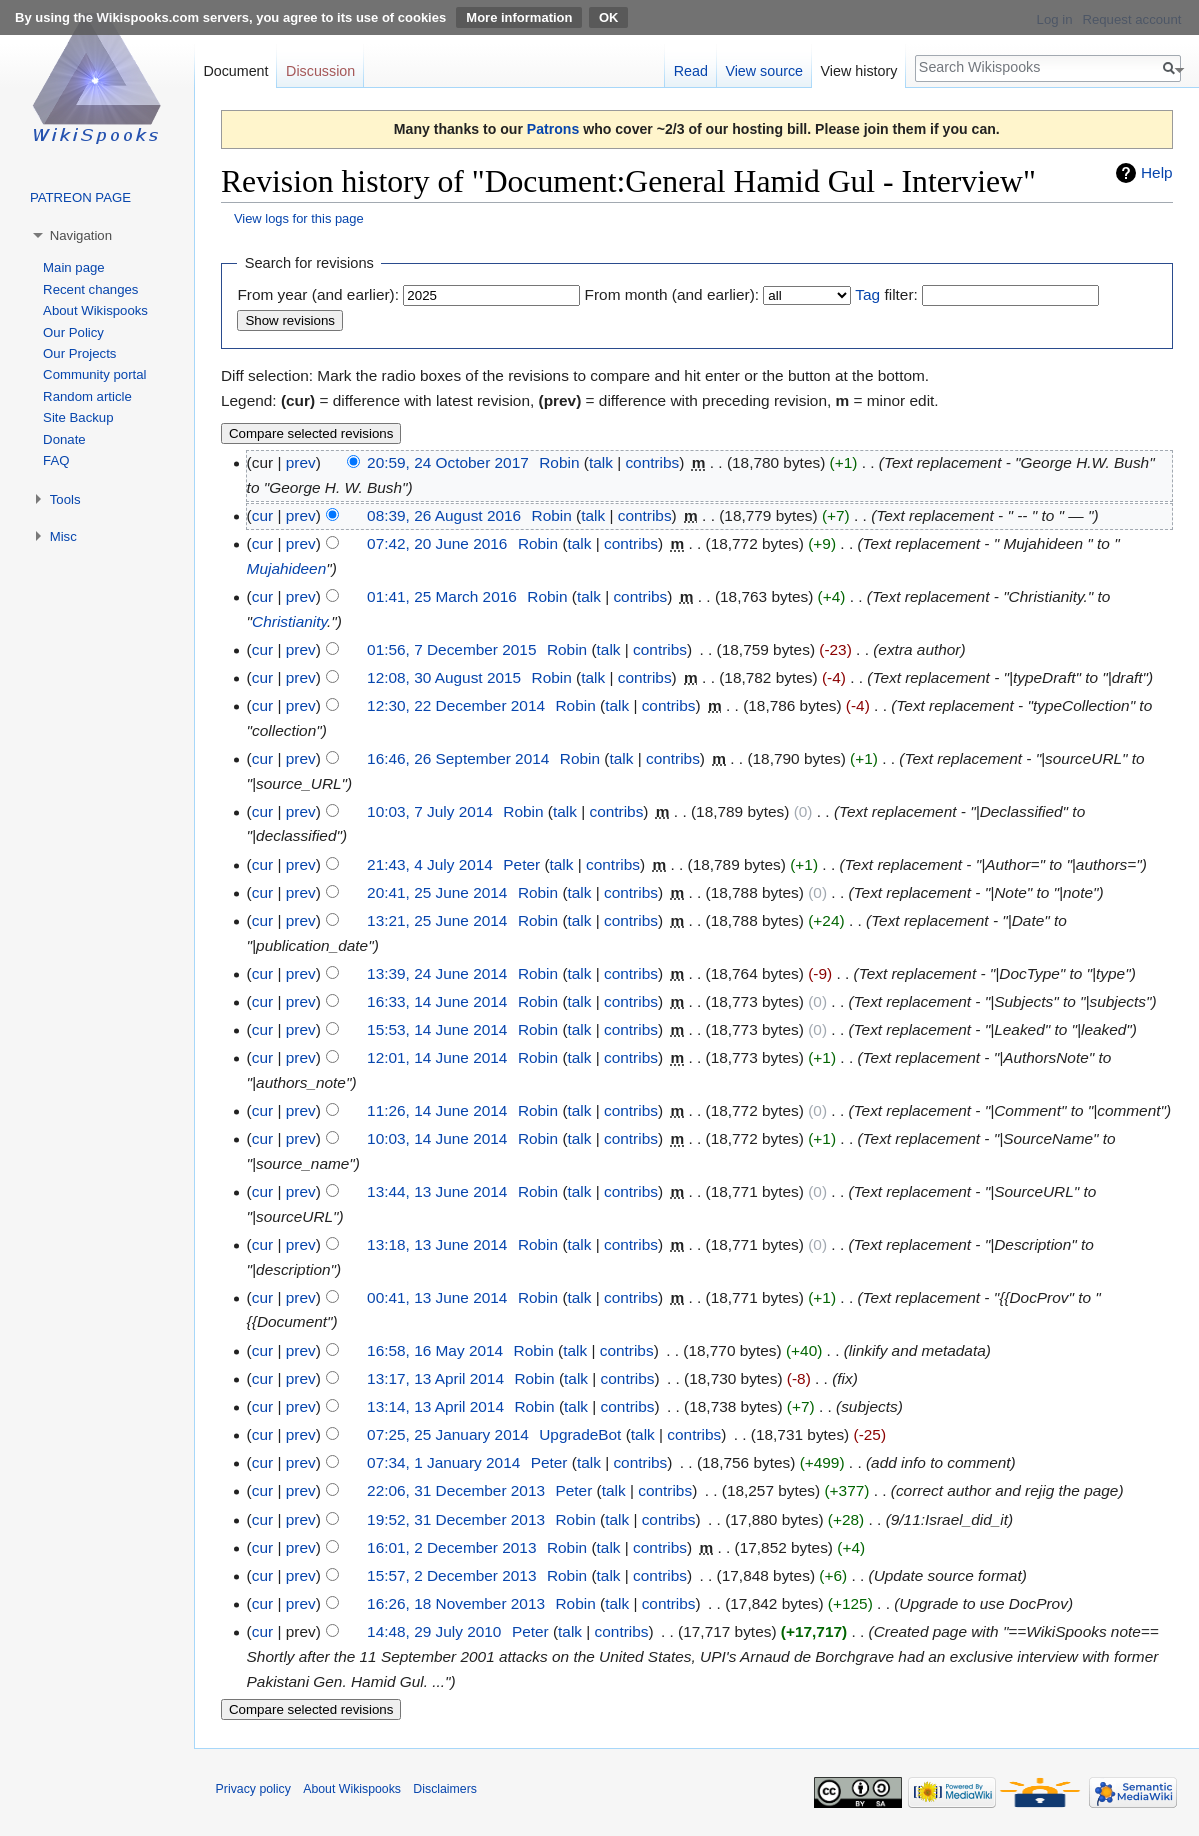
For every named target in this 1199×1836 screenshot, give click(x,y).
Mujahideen (287, 568)
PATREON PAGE (80, 197)
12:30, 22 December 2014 (456, 705)
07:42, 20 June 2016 (437, 543)
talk (601, 462)
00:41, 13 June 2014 (437, 1297)
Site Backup (78, 417)
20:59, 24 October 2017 (448, 462)
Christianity (289, 621)
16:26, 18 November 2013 (456, 1603)
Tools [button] (65, 499)
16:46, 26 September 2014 (458, 758)
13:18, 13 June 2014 (437, 1244)
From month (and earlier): (672, 294)
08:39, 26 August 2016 (444, 515)
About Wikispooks (95, 310)
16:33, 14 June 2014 (437, 1001)
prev (301, 462)
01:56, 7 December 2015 (451, 649)
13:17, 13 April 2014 (435, 1378)
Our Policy (73, 332)
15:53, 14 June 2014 (437, 1029)
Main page (74, 267)
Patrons (553, 129)
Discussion (320, 71)
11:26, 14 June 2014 (437, 1110)
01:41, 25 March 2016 (442, 596)
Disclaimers (445, 1789)
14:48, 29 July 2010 (434, 1631)
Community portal (94, 374)
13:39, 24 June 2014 (437, 973)
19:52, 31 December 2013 (456, 1519)
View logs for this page (299, 218)
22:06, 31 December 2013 (456, 1490)
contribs (652, 462)
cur (262, 515)
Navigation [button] (81, 235)
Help (1157, 172)
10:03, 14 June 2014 (437, 1138)
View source (764, 71)
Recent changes (90, 289)
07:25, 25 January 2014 (448, 1434)
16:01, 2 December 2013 (451, 1547)
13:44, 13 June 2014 (437, 1191)
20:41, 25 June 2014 (437, 892)
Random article (87, 396)
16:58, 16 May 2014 (435, 1350)
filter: (886, 294)
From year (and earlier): (318, 294)
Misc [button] (63, 536)
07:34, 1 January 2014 (443, 1462)
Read (691, 71)
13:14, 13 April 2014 (435, 1406)
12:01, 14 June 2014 (437, 1057)
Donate (64, 439)
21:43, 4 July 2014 (430, 864)
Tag (867, 294)
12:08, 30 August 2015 (444, 677)
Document (235, 71)
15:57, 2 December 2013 (451, 1575)
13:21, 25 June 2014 (437, 920)
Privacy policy (253, 1789)
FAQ (56, 460)
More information (519, 17)
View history (859, 71)
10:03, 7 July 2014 (430, 811)
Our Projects (79, 353)
